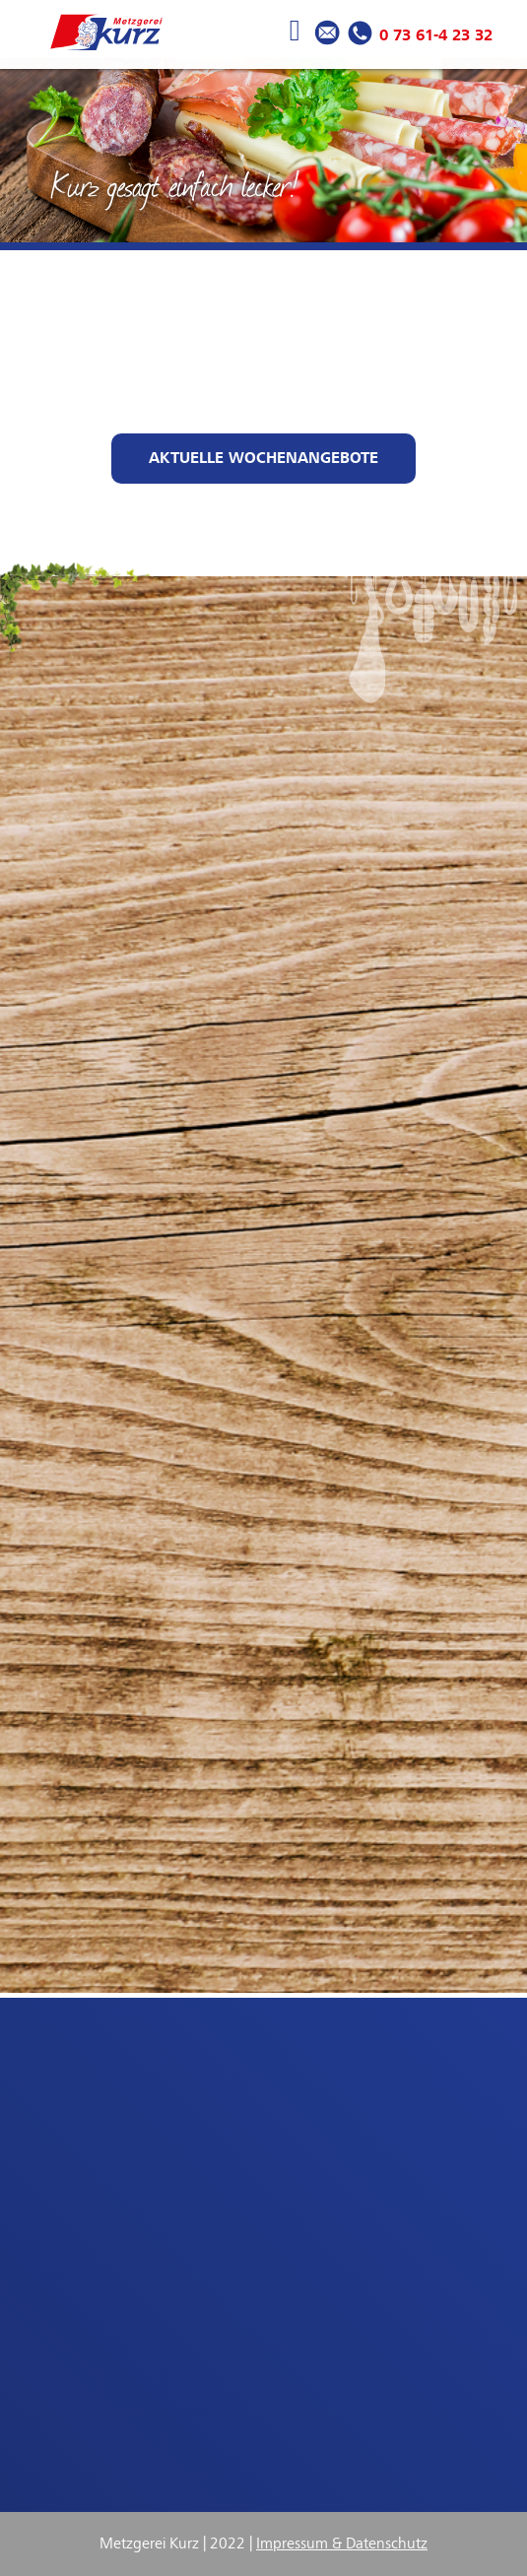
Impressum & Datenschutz (342, 2543)
